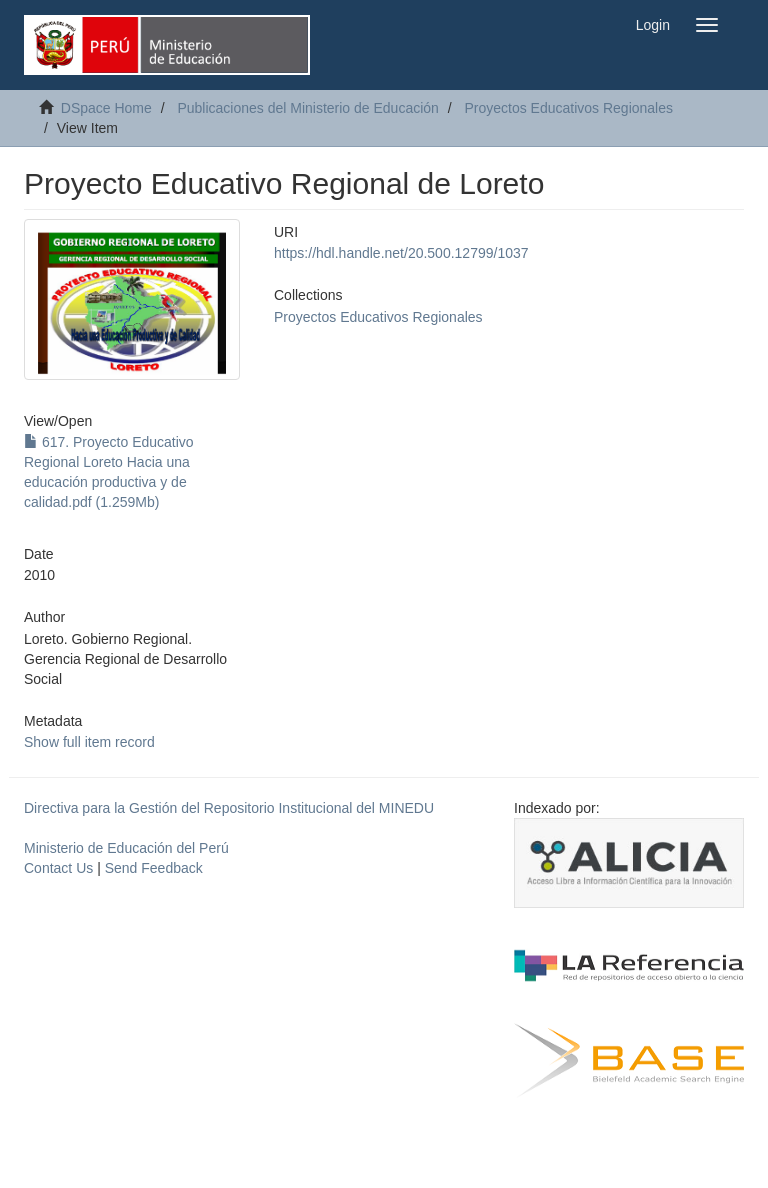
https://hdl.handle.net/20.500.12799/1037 (401, 253)
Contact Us (58, 868)
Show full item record (89, 742)
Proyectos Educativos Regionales (568, 108)
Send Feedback (154, 868)
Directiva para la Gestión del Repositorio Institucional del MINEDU (229, 808)
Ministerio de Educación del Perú (126, 848)
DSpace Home (106, 108)
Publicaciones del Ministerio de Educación (307, 108)
